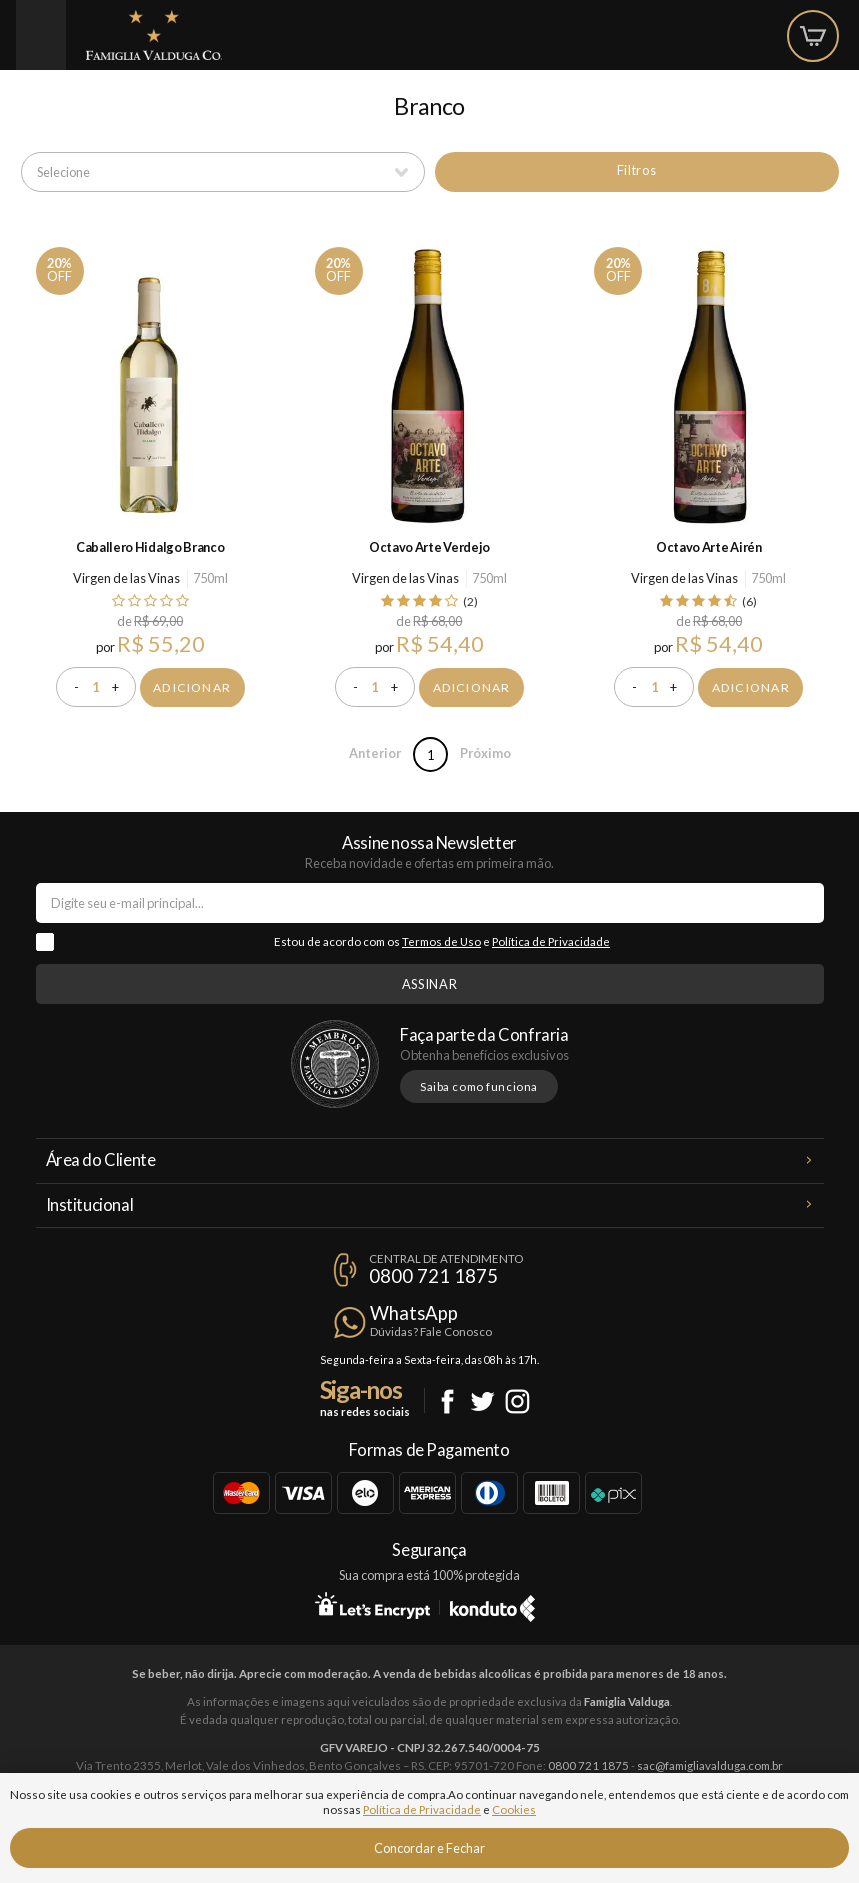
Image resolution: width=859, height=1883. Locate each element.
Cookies (514, 1809)
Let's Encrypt (372, 1605)
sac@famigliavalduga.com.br (710, 1765)
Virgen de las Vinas (126, 578)
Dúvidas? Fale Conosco (431, 1331)
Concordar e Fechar (429, 1848)
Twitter (482, 1401)
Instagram (517, 1401)
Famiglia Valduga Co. (154, 35)
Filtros (636, 170)
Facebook (447, 1401)
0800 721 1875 (433, 1276)
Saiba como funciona (479, 1086)
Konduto (492, 1605)
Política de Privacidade (551, 941)
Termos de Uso (441, 941)
